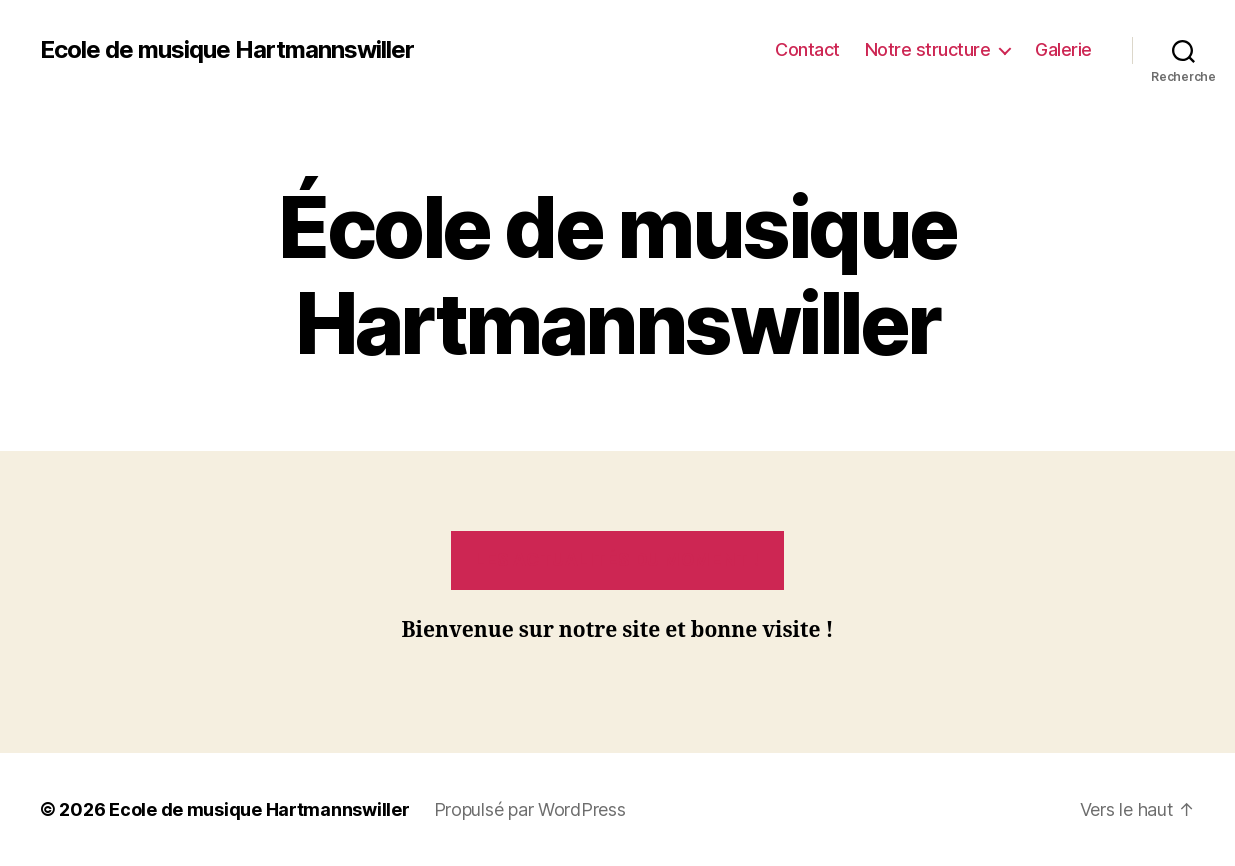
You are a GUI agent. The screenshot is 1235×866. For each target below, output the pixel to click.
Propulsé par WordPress (530, 809)
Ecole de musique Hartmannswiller (227, 50)
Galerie (1063, 49)
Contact (807, 49)
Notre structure (928, 49)
